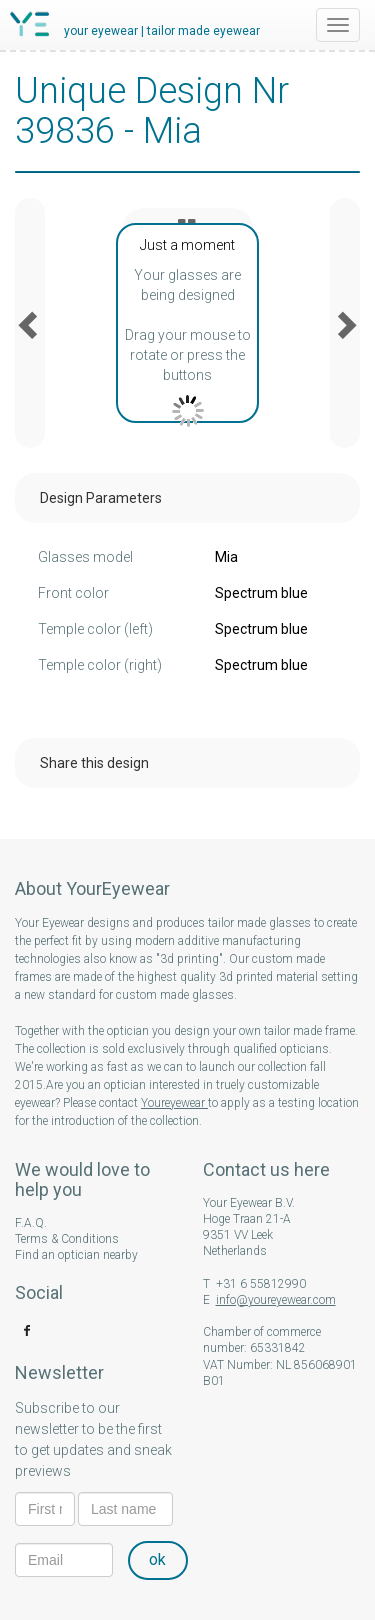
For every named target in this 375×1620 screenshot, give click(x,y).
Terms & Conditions (67, 1239)
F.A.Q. (31, 1223)
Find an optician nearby (76, 1255)
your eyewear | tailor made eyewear (162, 31)
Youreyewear (174, 1103)
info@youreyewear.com (276, 1300)
